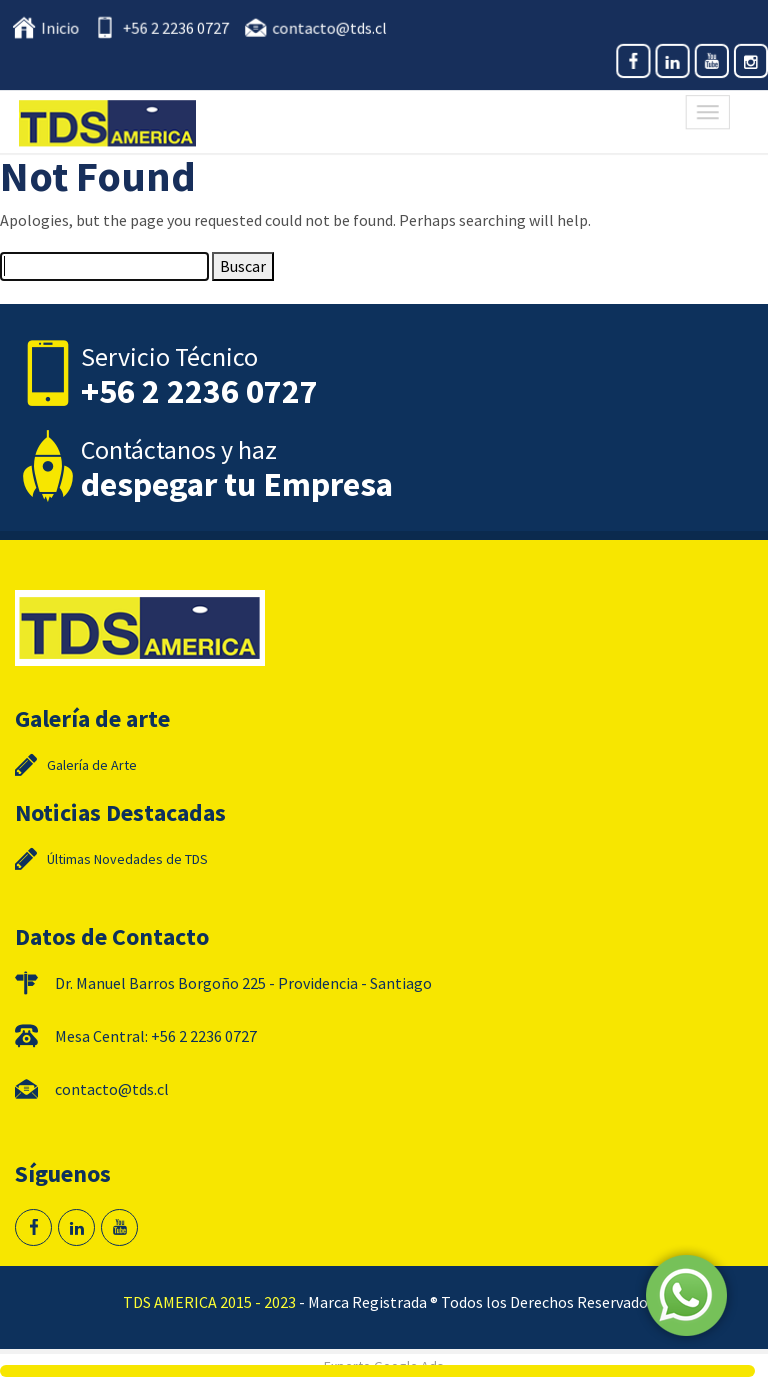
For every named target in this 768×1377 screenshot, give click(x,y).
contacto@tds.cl (330, 29)
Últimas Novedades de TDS (127, 859)
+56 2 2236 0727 (179, 29)
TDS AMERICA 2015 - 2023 (209, 1302)
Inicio (67, 29)
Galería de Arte (92, 765)
